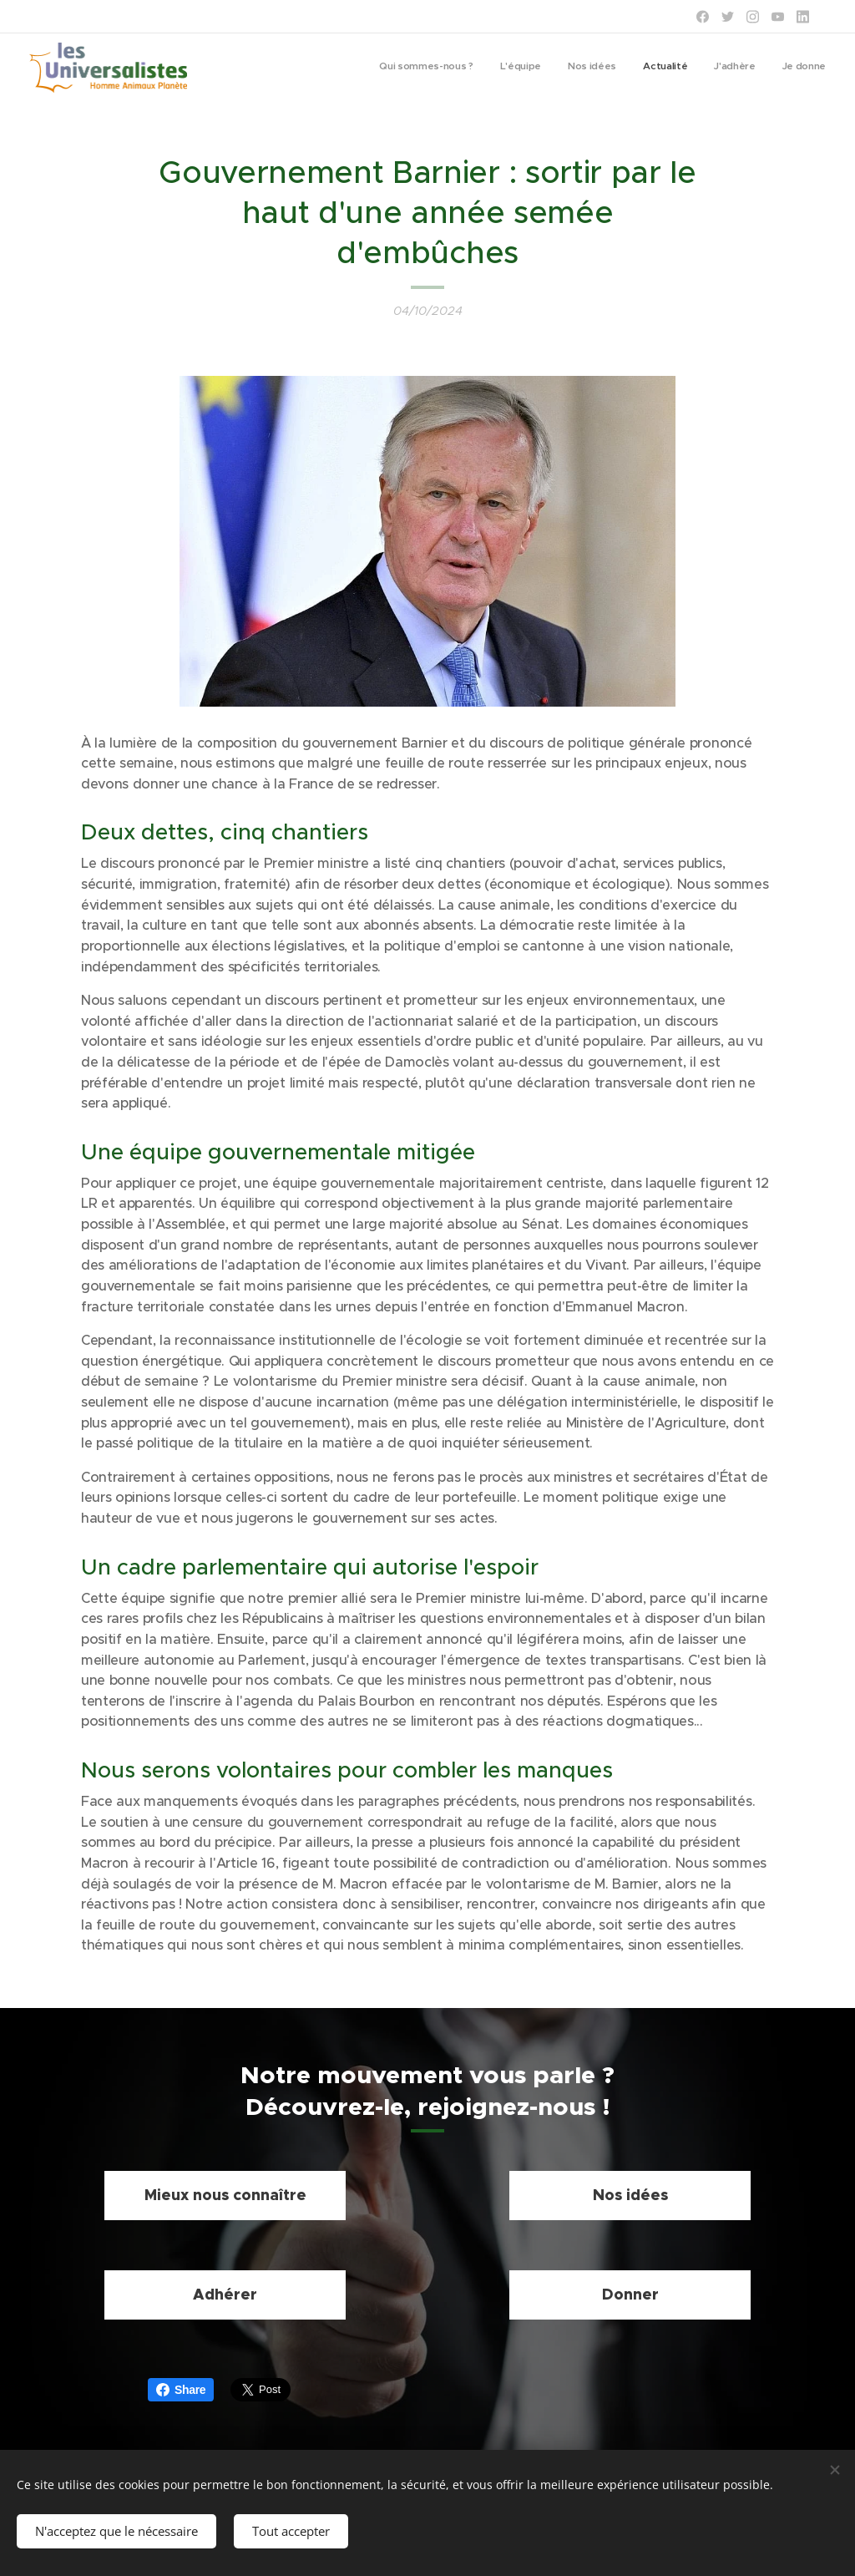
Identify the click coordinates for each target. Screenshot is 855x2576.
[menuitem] (697, 68)
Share (180, 2389)
